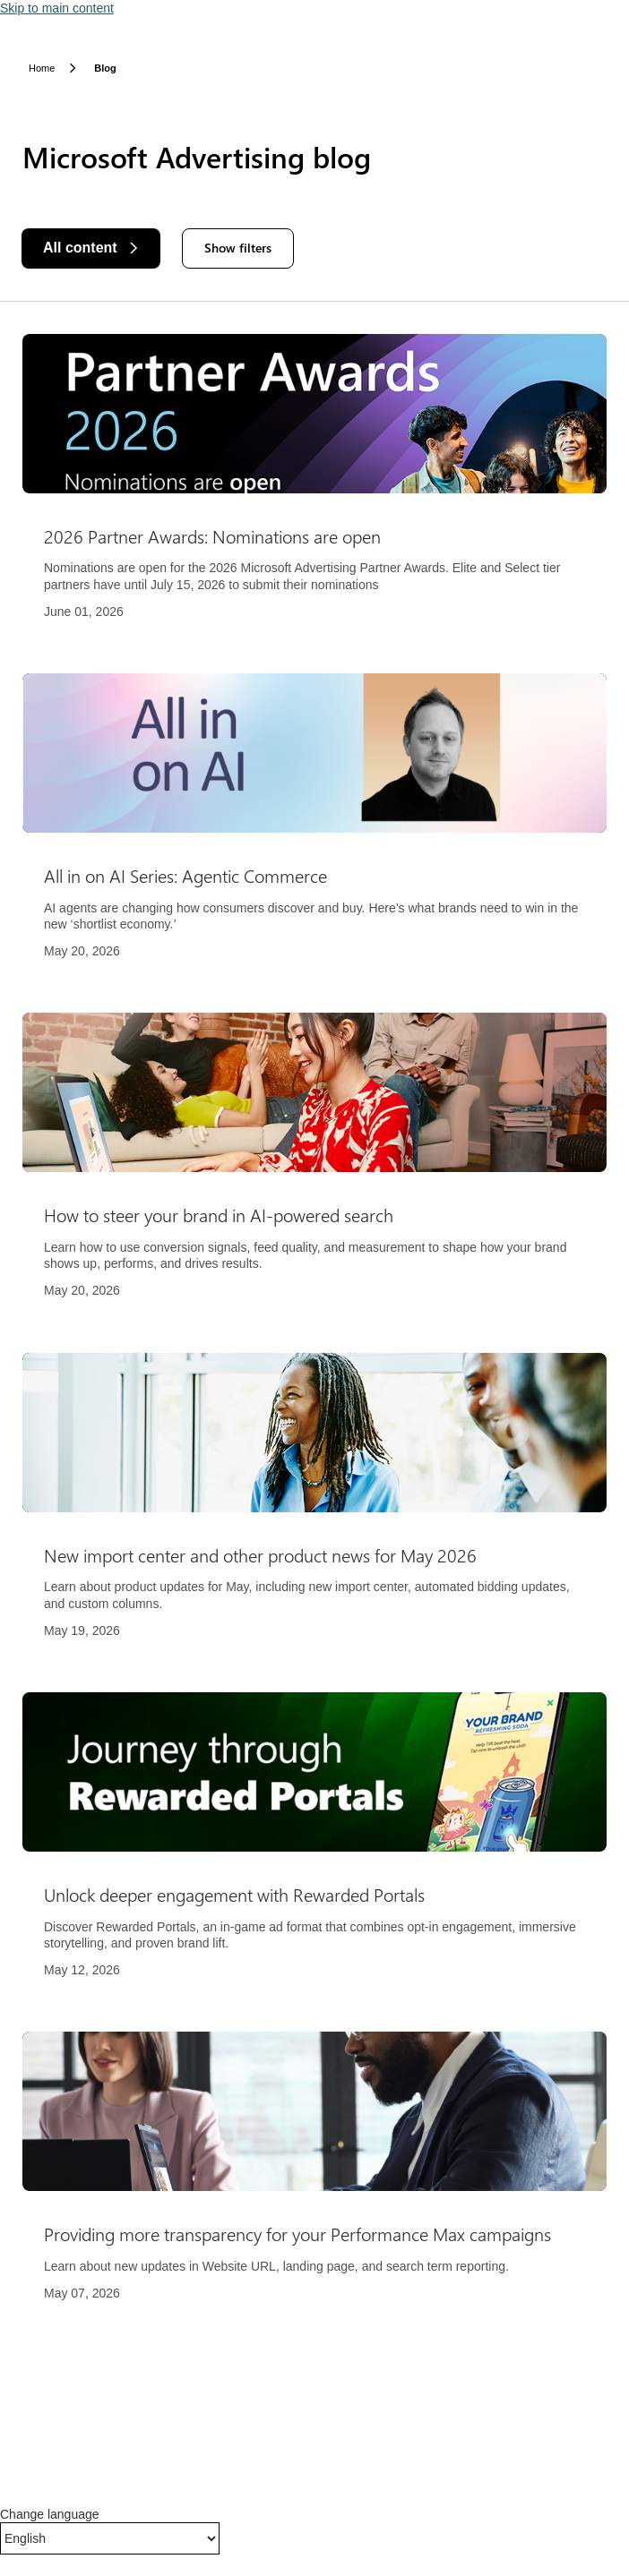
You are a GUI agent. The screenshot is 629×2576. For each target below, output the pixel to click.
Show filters (237, 247)
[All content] (91, 248)
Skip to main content (57, 8)
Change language (49, 2514)
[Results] (314, 1329)
